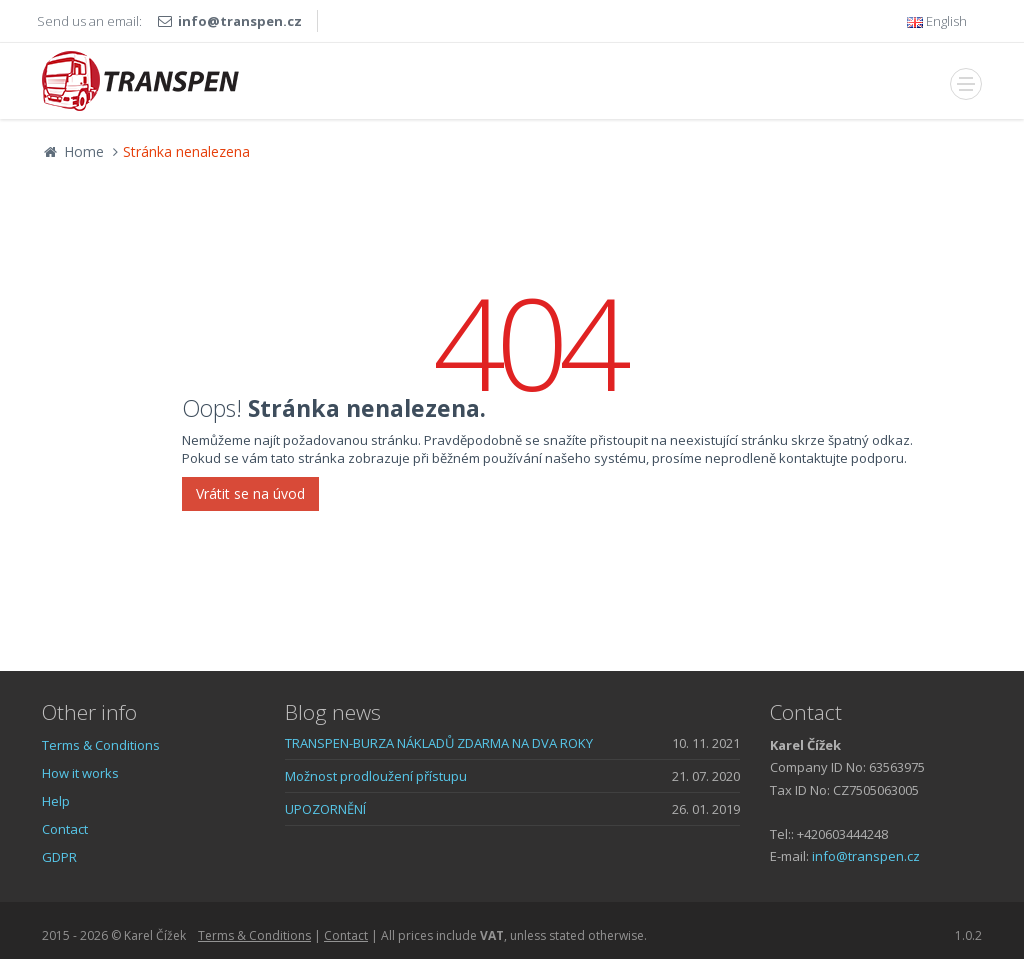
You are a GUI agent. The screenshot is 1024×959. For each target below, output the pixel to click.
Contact (65, 829)
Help (56, 801)
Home (73, 151)
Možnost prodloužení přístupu (376, 776)
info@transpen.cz (240, 21)
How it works (80, 773)
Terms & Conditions (101, 745)
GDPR (59, 857)
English (937, 21)
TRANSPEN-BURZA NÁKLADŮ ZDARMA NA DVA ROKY (439, 743)
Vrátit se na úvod (250, 493)
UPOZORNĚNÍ (325, 809)
